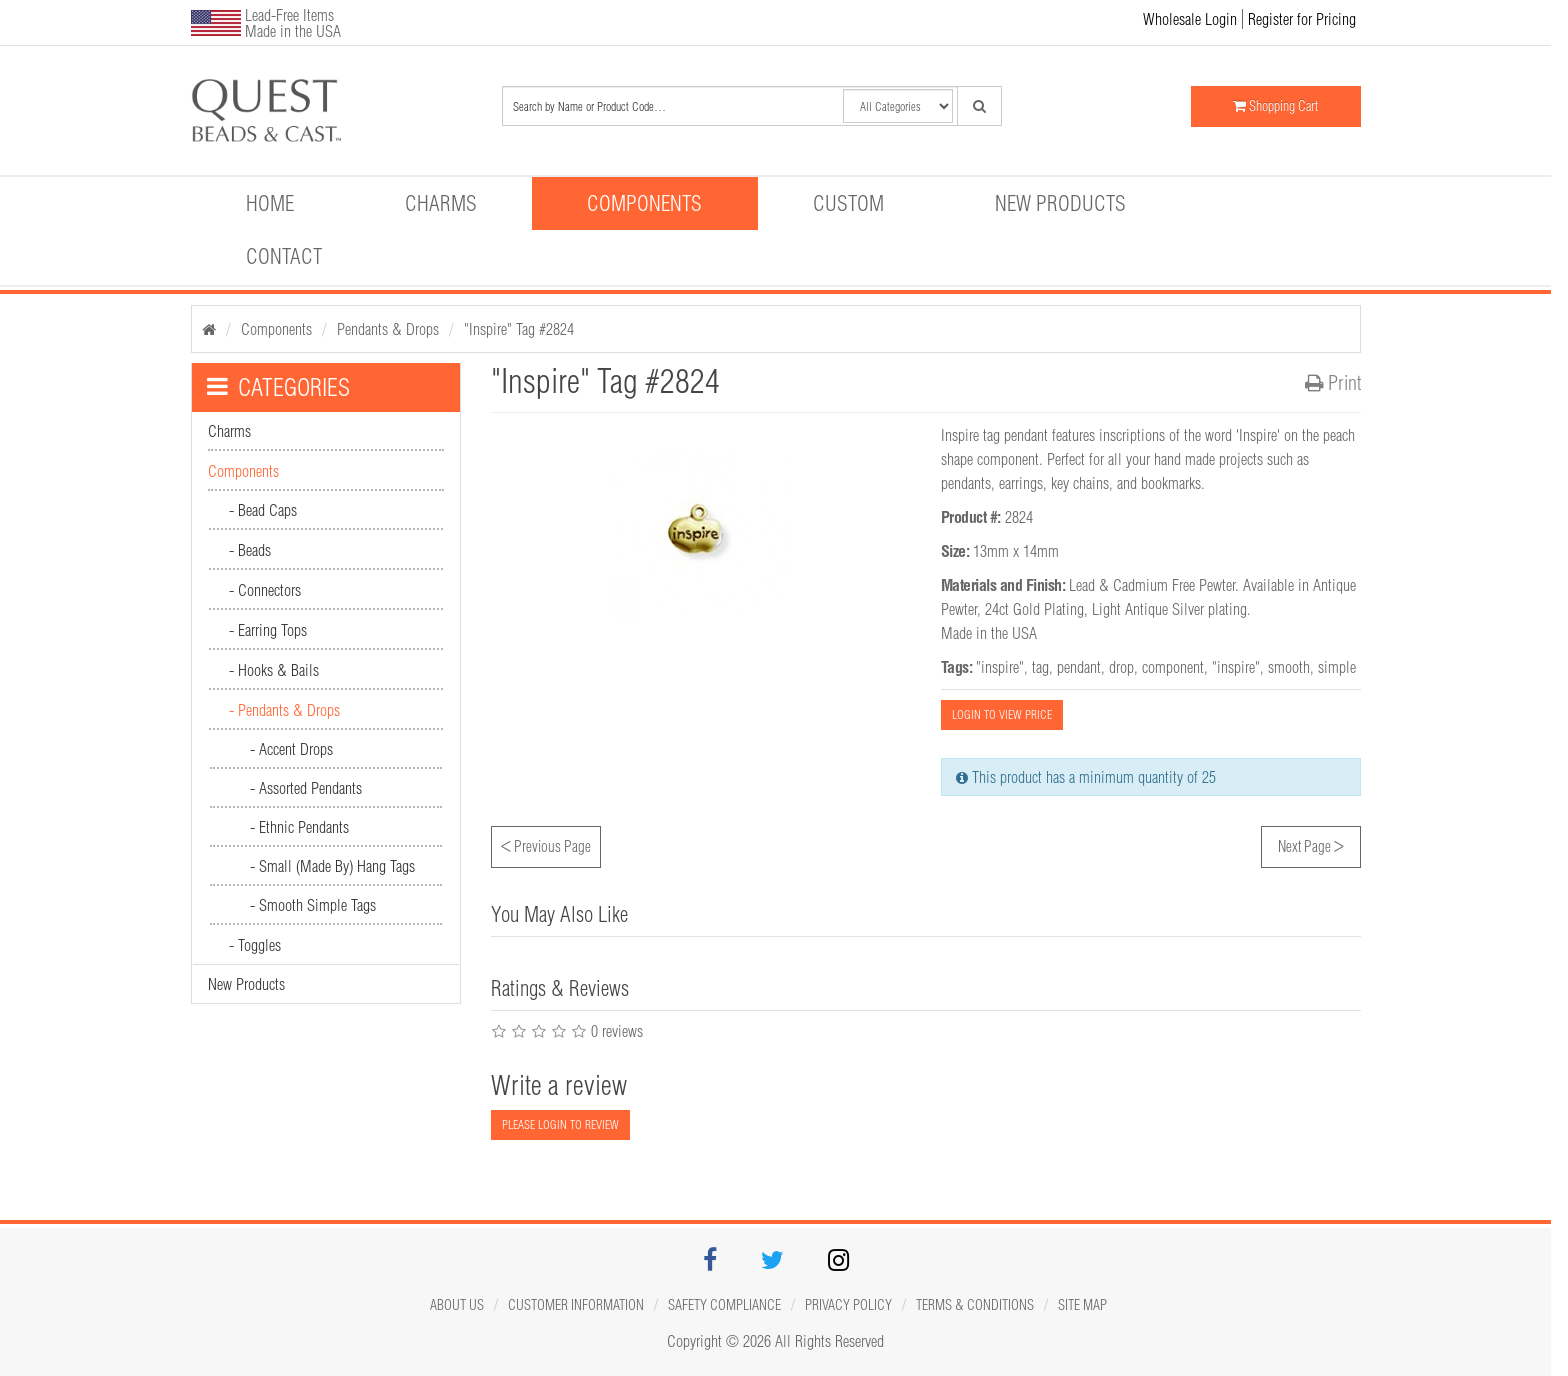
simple (1337, 667)
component (1173, 667)
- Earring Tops (268, 630)
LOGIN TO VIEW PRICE (1002, 714)
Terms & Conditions (975, 1305)
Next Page (1311, 844)
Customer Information (576, 1305)
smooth (1289, 667)
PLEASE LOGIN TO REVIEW (560, 1124)
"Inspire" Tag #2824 (519, 329)
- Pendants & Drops (284, 710)
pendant (1079, 667)
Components (644, 203)
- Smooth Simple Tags (313, 905)
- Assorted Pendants (306, 788)
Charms (441, 203)
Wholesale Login (1190, 19)
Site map (1082, 1305)
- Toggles (255, 945)
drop (1121, 667)
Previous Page (546, 844)
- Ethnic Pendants (299, 827)
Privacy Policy (848, 1305)
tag (1040, 667)
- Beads (250, 550)
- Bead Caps (263, 510)
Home (270, 203)
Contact (284, 256)
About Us (457, 1305)
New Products (1060, 203)
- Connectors (265, 590)
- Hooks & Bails (274, 670)
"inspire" (1000, 667)
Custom (848, 203)
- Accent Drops (291, 749)
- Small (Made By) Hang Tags (332, 866)
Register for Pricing (1302, 19)
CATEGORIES (278, 387)
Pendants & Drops (388, 329)
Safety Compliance (724, 1305)
